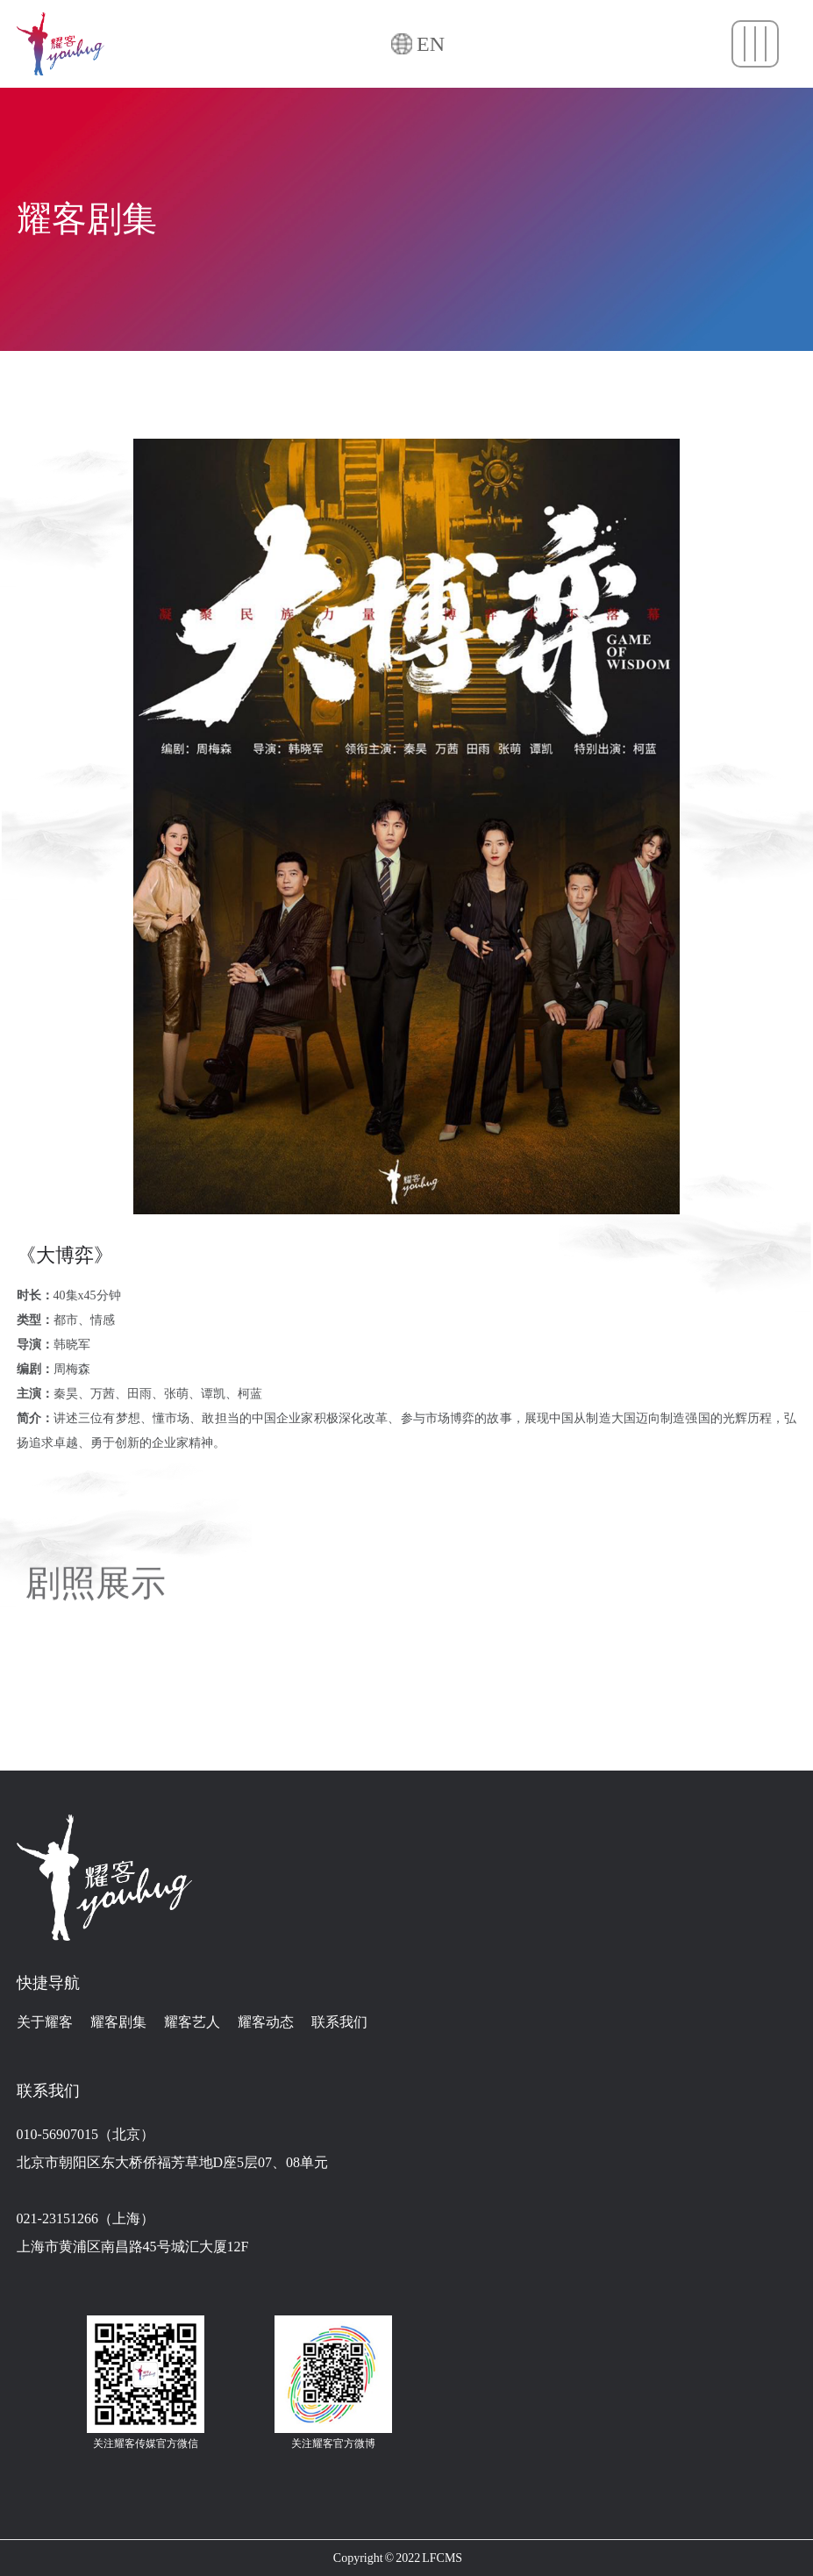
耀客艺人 (192, 2021)
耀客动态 (266, 2021)
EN (431, 44)
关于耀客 (45, 2021)
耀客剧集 (118, 2021)
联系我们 (339, 2021)
